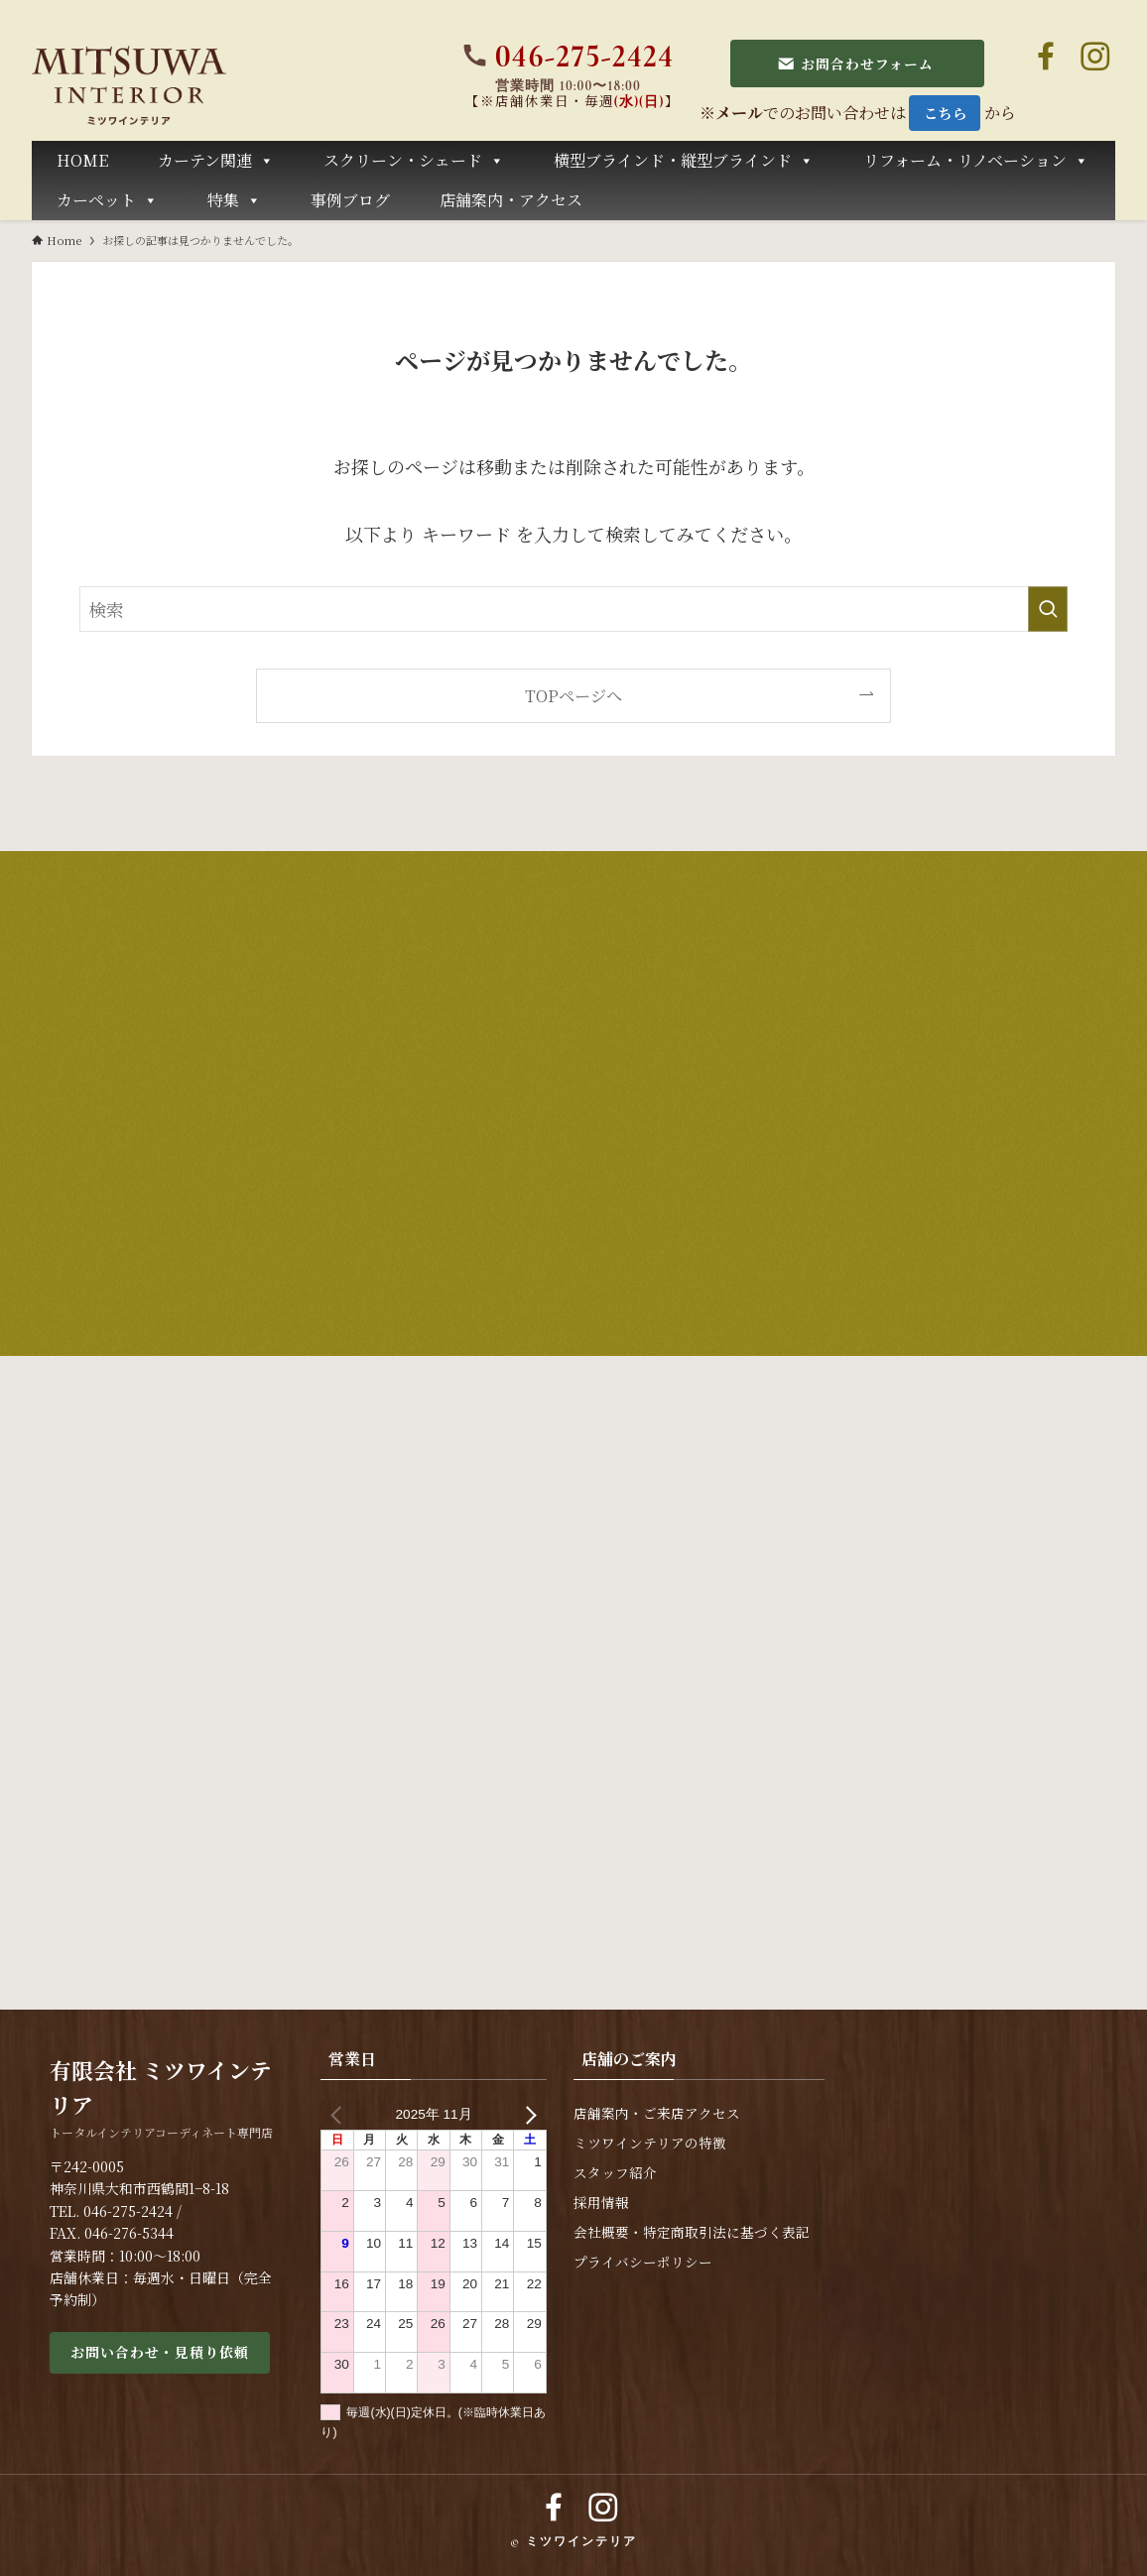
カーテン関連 (216, 161)
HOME (82, 160)
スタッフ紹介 (615, 2172)
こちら (945, 112)
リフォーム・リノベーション (975, 161)
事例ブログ (350, 199)
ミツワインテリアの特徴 (650, 2143)
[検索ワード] (573, 609)
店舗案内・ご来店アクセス (657, 2113)
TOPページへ (573, 695)
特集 (234, 200)
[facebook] (1046, 56)
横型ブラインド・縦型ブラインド (684, 161)
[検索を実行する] (1048, 609)
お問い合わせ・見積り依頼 (159, 2352)
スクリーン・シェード (413, 161)
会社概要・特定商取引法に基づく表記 (692, 2232)
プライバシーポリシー (643, 2262)
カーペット (107, 200)
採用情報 (601, 2202)
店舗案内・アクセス (511, 199)
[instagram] (1095, 56)
